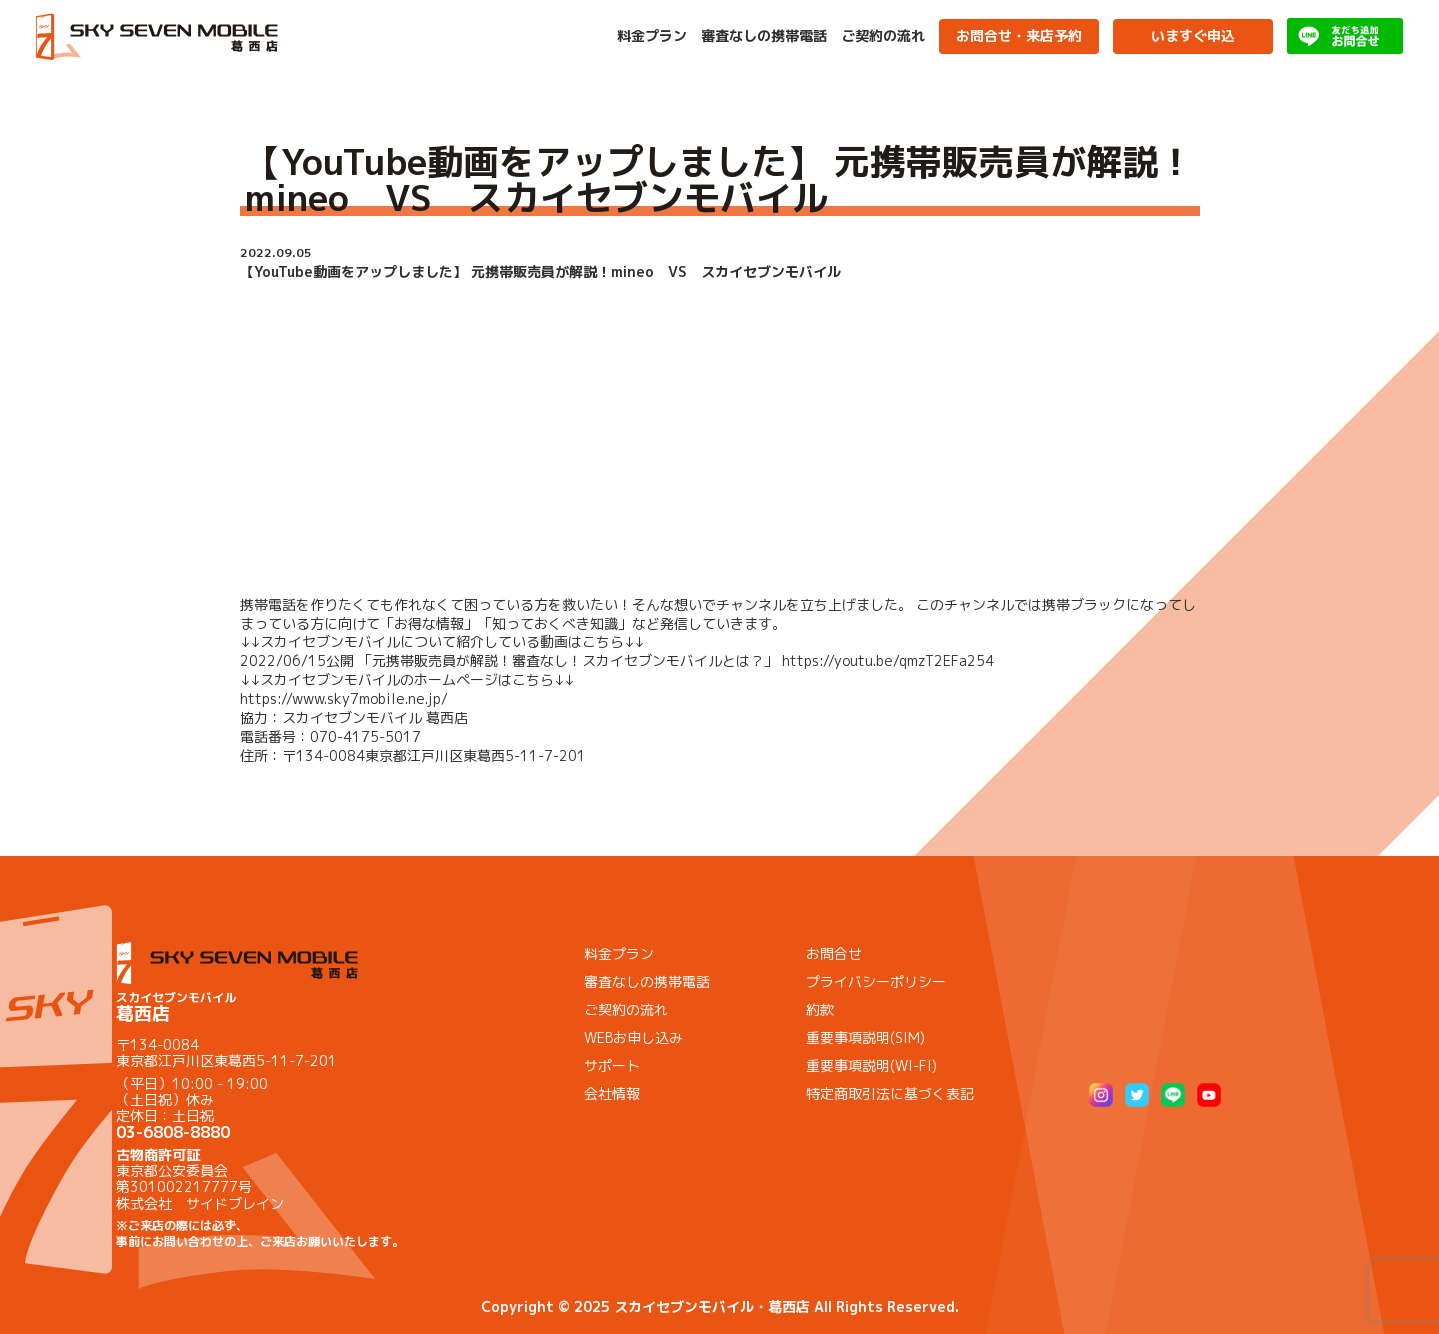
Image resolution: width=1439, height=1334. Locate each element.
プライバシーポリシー (876, 981)
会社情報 (612, 1093)
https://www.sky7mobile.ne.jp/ (344, 698)
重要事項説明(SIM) (865, 1037)
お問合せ (834, 953)
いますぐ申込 (1193, 35)
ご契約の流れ (883, 36)
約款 (820, 1009)
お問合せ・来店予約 (1019, 35)
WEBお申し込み (633, 1037)
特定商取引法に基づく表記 (890, 1093)
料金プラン (652, 36)
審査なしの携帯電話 (764, 36)
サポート (612, 1065)
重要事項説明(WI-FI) (871, 1065)
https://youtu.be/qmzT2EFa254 (888, 660)
